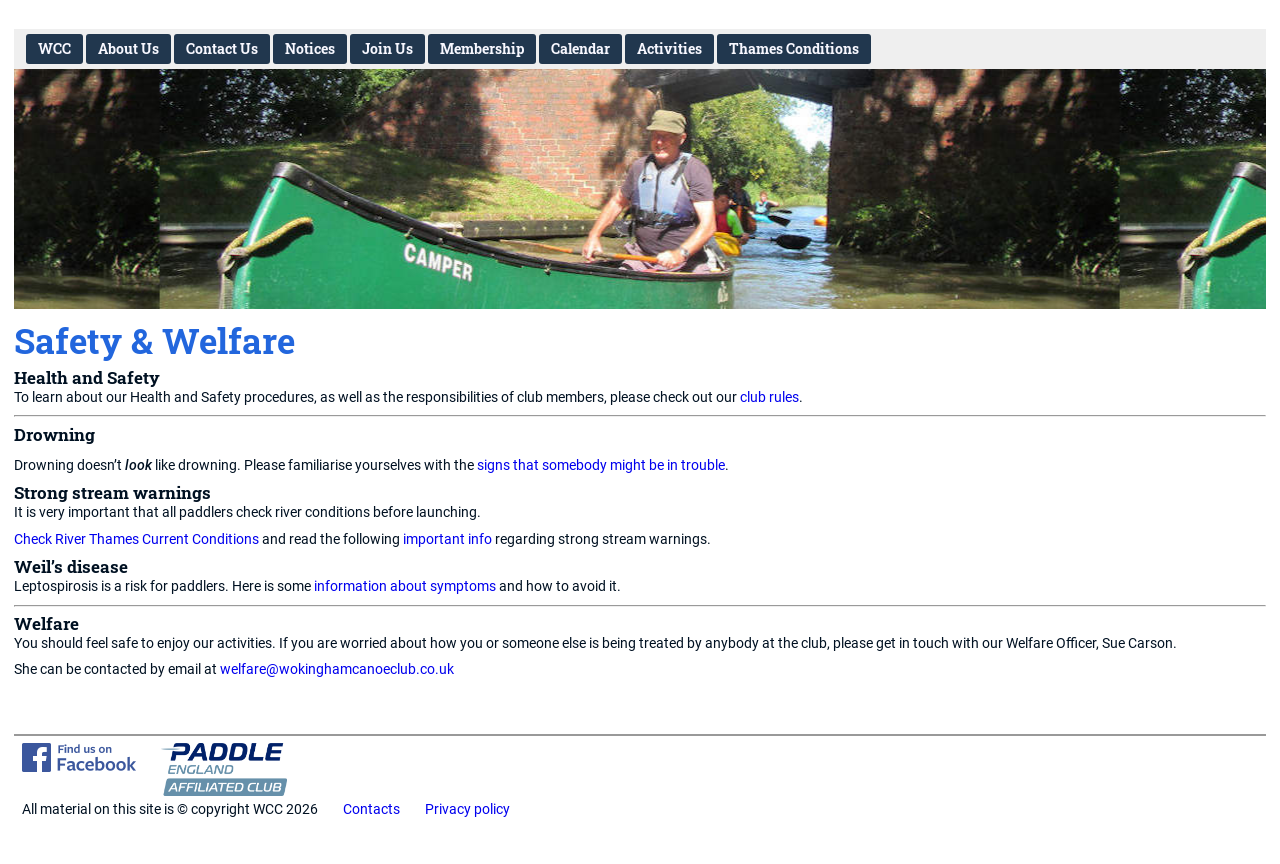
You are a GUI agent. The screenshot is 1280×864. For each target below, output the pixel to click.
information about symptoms (405, 586)
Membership (482, 48)
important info (447, 539)
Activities (669, 48)
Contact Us (222, 48)
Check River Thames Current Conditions (136, 539)
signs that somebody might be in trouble (601, 465)
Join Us (387, 48)
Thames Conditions (794, 48)
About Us (128, 48)
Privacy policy (467, 809)
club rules (769, 397)
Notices (310, 48)
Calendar (580, 48)
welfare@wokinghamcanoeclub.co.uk (337, 669)
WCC (54, 48)
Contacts (371, 809)
